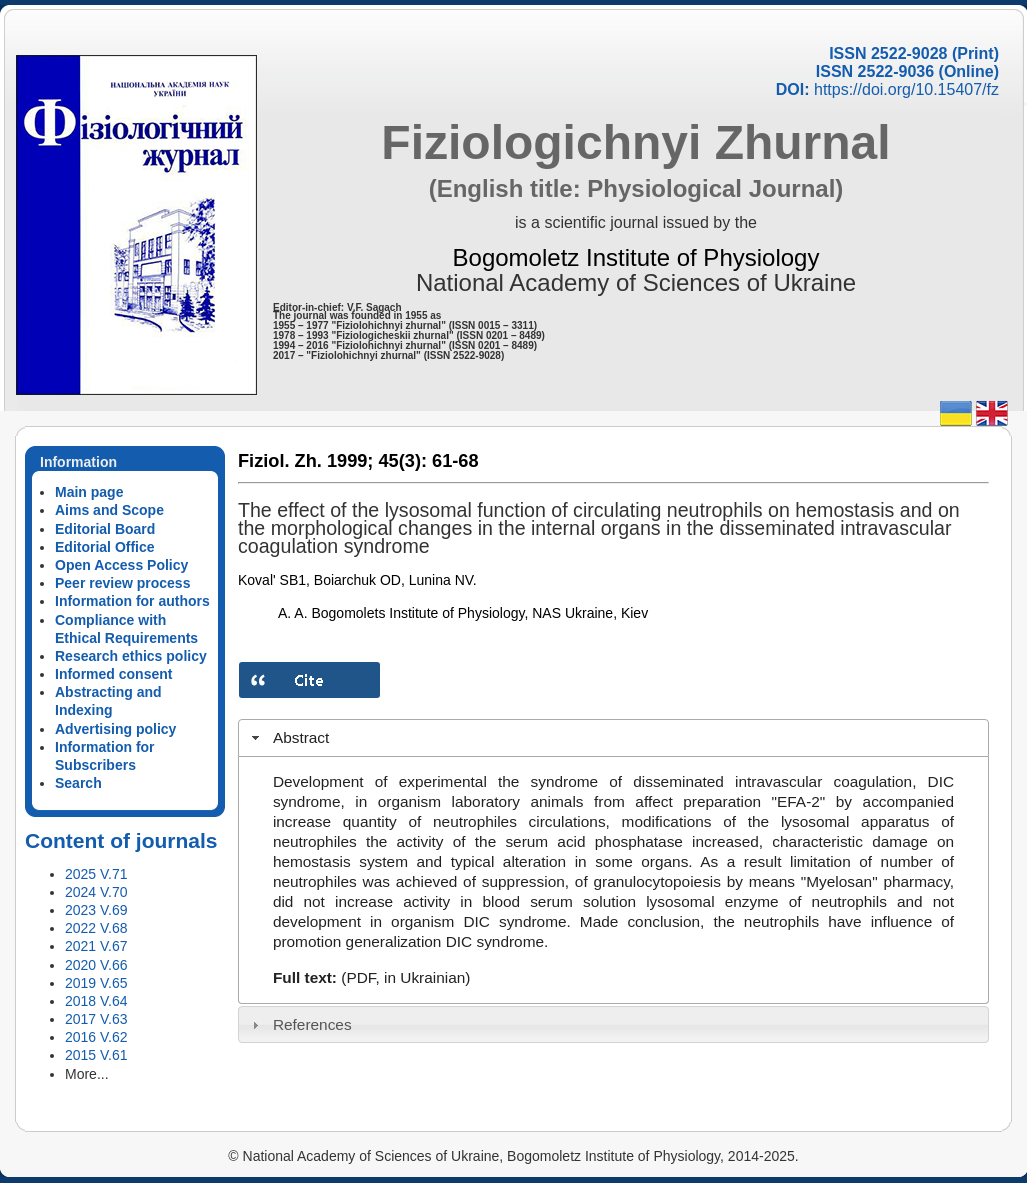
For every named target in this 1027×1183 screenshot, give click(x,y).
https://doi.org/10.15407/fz (906, 89)
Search (78, 783)
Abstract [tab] (288, 737)
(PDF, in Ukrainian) (405, 977)
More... (87, 1074)
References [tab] (299, 1024)
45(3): (402, 461)
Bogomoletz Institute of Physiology (636, 257)
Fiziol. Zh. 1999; (305, 461)
